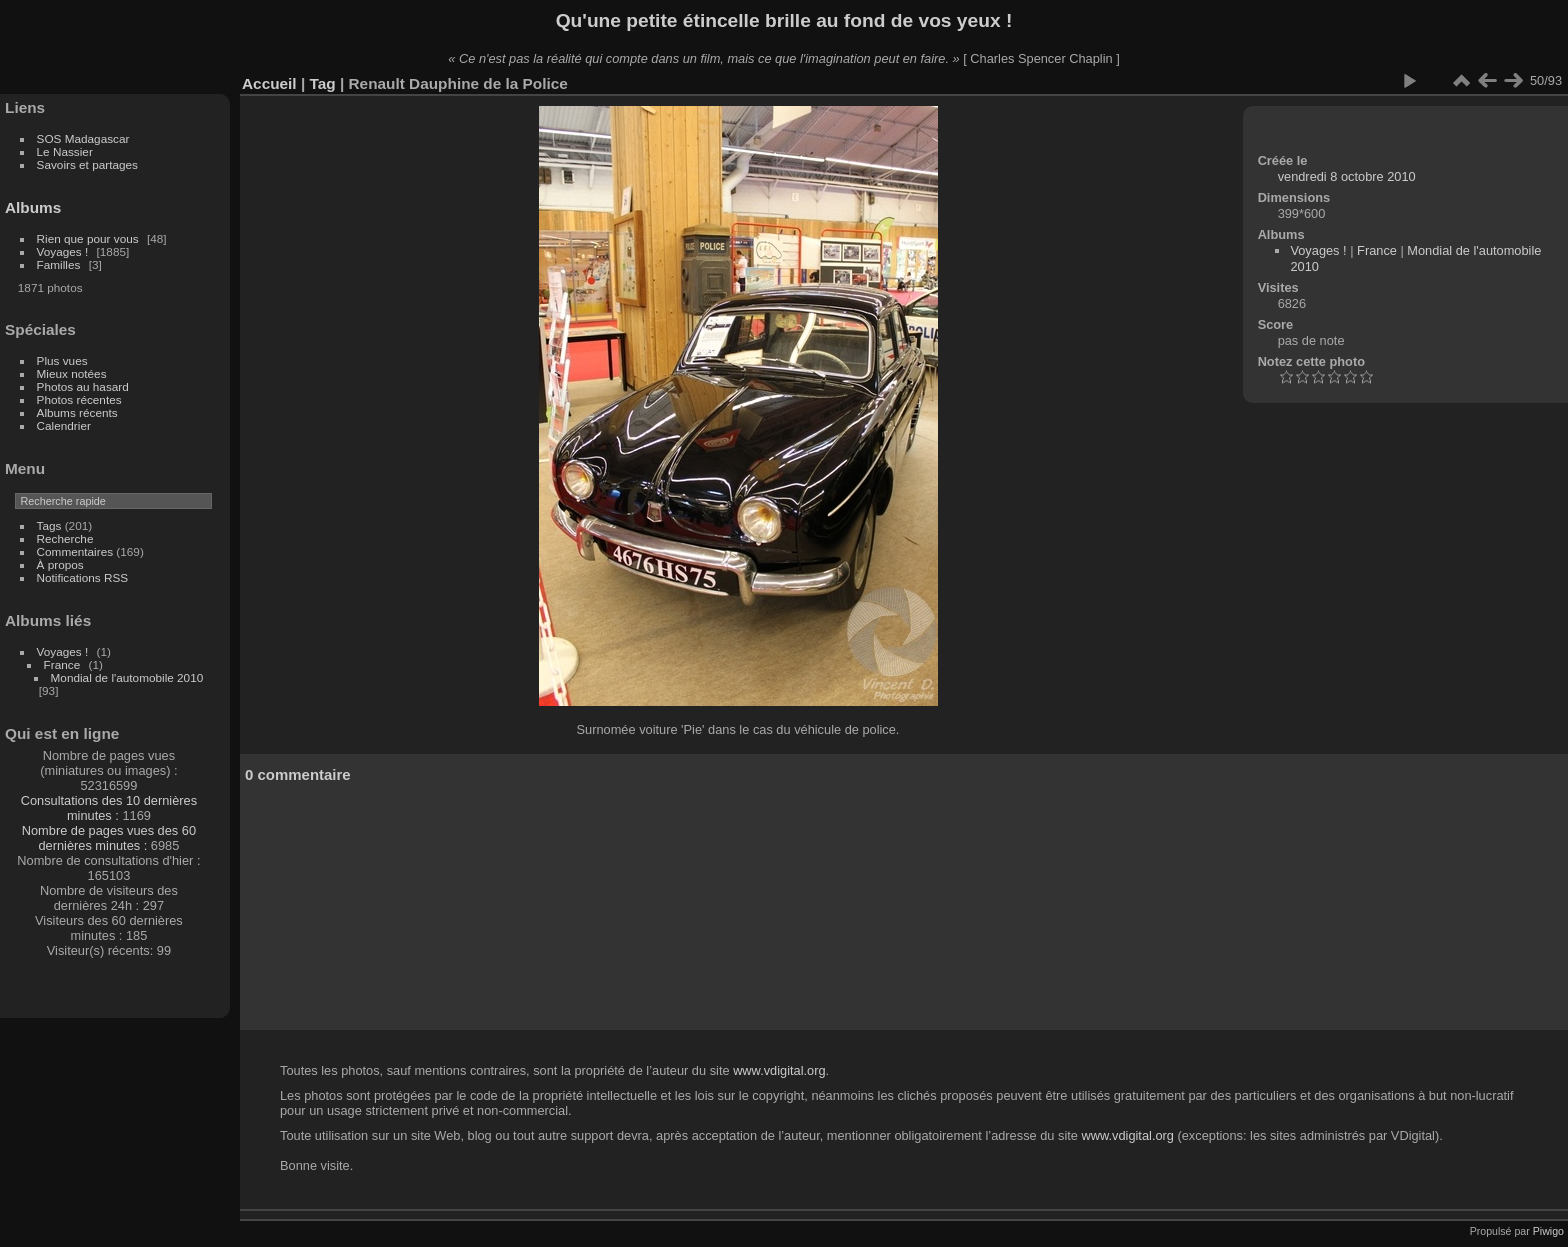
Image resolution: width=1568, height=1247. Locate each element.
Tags (49, 525)
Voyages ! (63, 251)
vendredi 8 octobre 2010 (1347, 176)
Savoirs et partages (87, 164)
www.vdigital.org (779, 1070)
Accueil (269, 83)
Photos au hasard (83, 386)
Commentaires (75, 551)
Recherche (65, 538)
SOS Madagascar (83, 138)
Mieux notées (72, 373)
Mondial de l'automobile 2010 (127, 677)
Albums (33, 207)
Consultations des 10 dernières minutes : (109, 808)
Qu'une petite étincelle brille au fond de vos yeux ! (784, 20)
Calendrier (64, 425)
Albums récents (77, 412)
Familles (59, 264)
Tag (322, 83)
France (62, 664)
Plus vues (62, 360)
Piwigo (1548, 1231)
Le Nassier (65, 151)
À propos (60, 564)
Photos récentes (79, 399)
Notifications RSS (83, 577)
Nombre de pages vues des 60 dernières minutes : (109, 838)
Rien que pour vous (89, 238)
